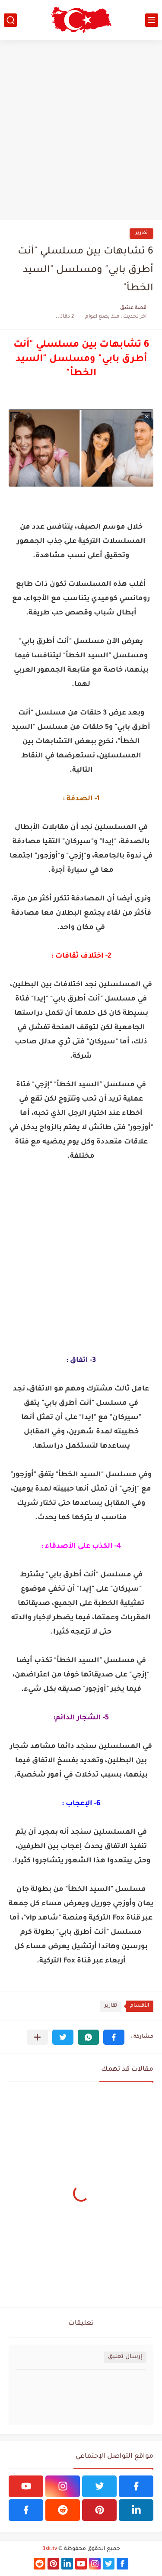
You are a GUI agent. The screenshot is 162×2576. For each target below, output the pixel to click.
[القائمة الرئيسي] (151, 20)
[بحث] (10, 20)
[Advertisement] (81, 130)
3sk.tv (49, 2549)
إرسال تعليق (125, 2357)
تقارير (141, 233)
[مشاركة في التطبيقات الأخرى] (37, 2037)
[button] (113, 2037)
